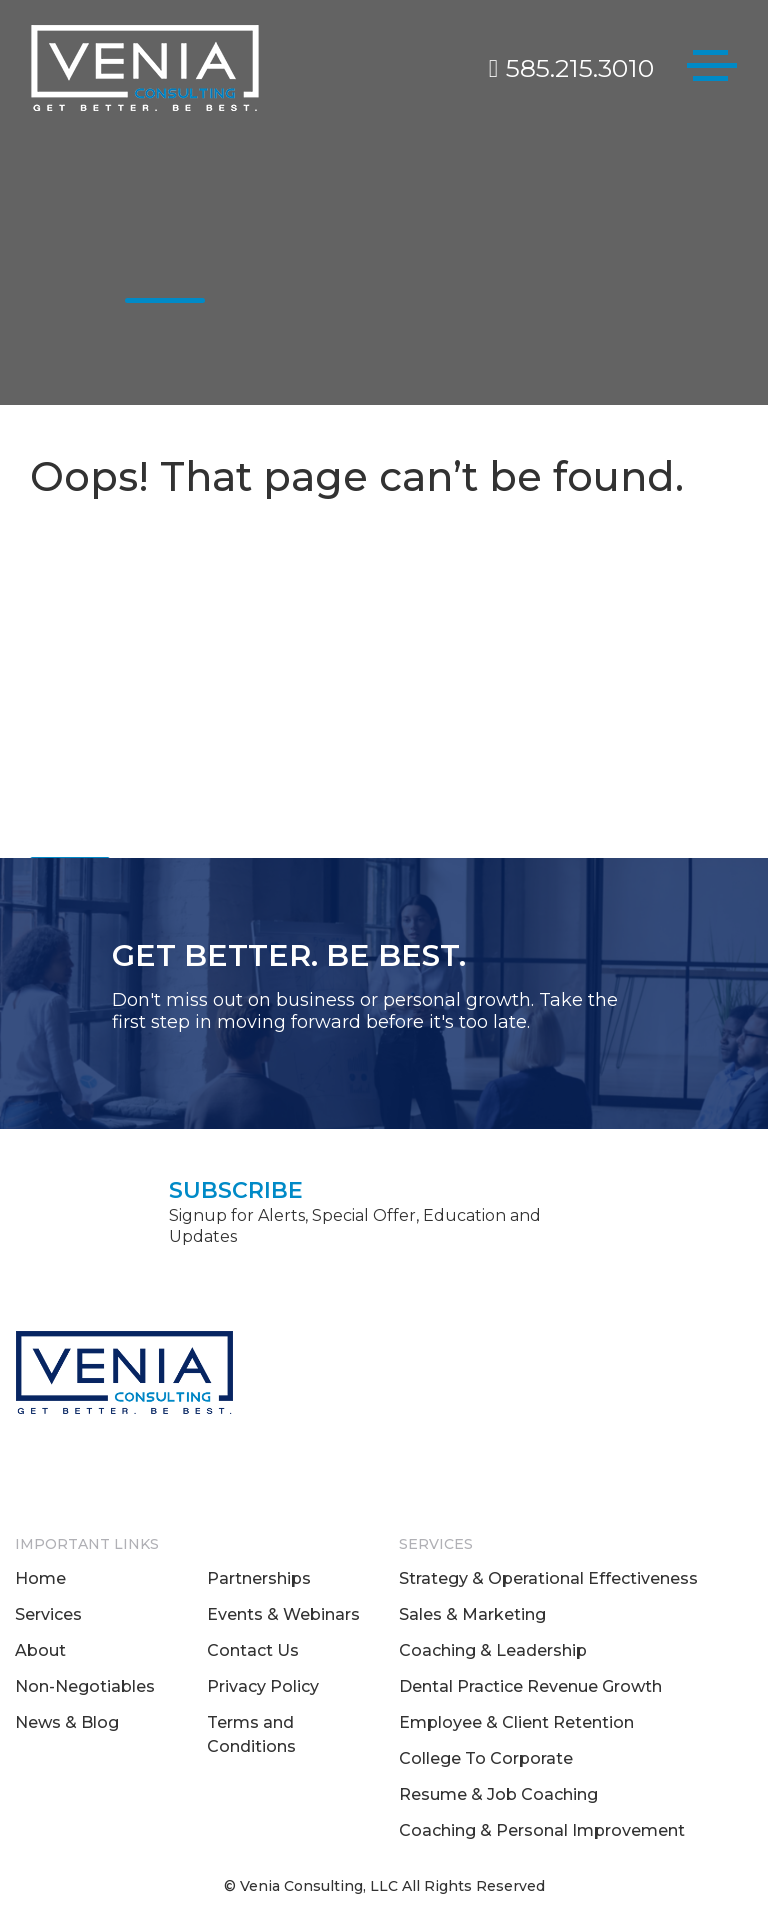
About (40, 1650)
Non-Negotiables (85, 1686)
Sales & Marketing (472, 1614)
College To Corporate (486, 1758)
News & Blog (67, 1722)
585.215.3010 (571, 68)
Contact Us (253, 1650)
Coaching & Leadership (493, 1650)
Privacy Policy (263, 1686)
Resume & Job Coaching (498, 1794)
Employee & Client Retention (516, 1722)
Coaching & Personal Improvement (542, 1830)
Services (48, 1614)
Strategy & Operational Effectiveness (548, 1578)
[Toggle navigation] (712, 69)
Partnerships (259, 1578)
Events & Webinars (283, 1614)
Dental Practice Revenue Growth (530, 1686)
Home (40, 1578)
